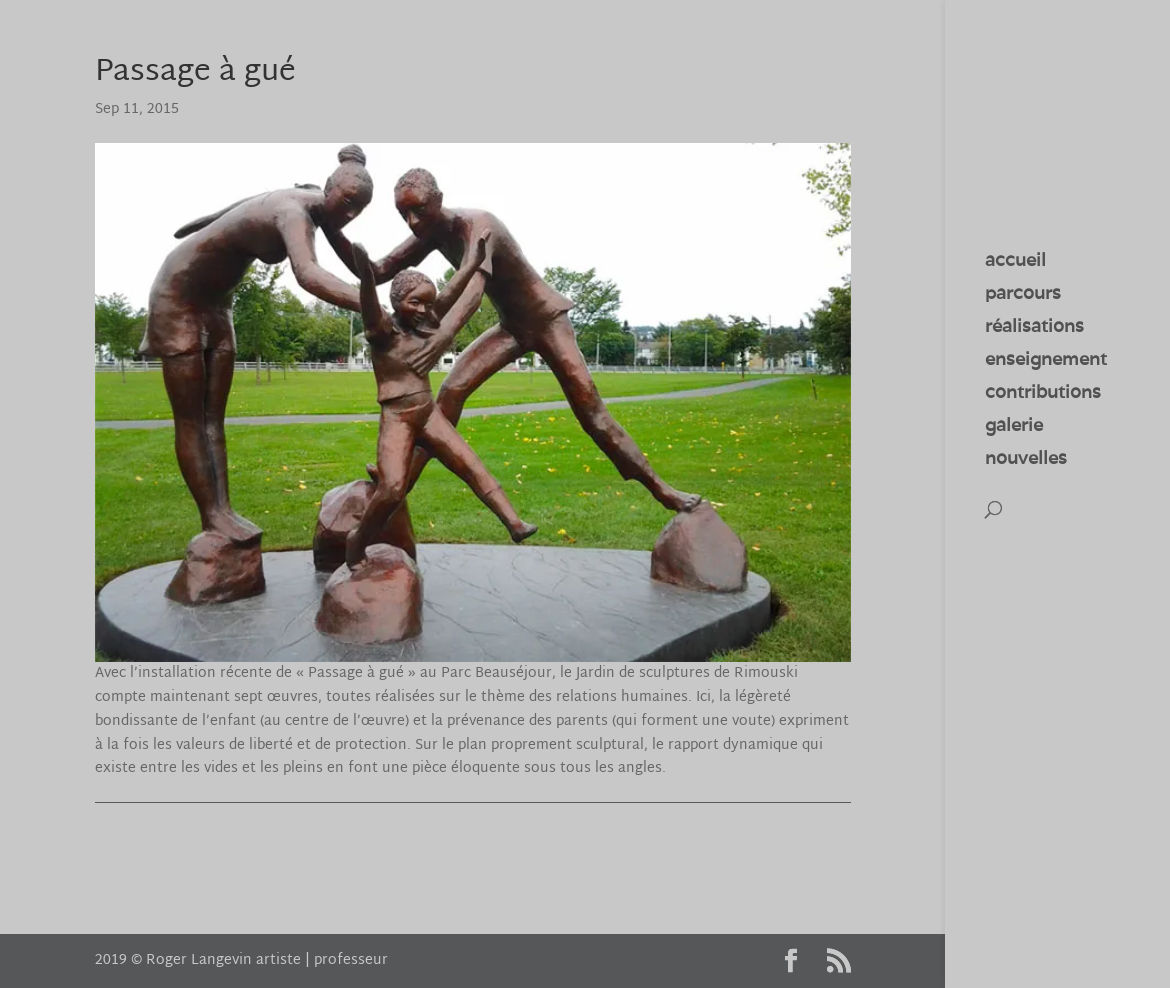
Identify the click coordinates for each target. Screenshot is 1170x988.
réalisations (1034, 328)
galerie (1014, 427)
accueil (1015, 262)
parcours (1023, 295)
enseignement (1046, 361)
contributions (1043, 394)
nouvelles (1026, 460)
